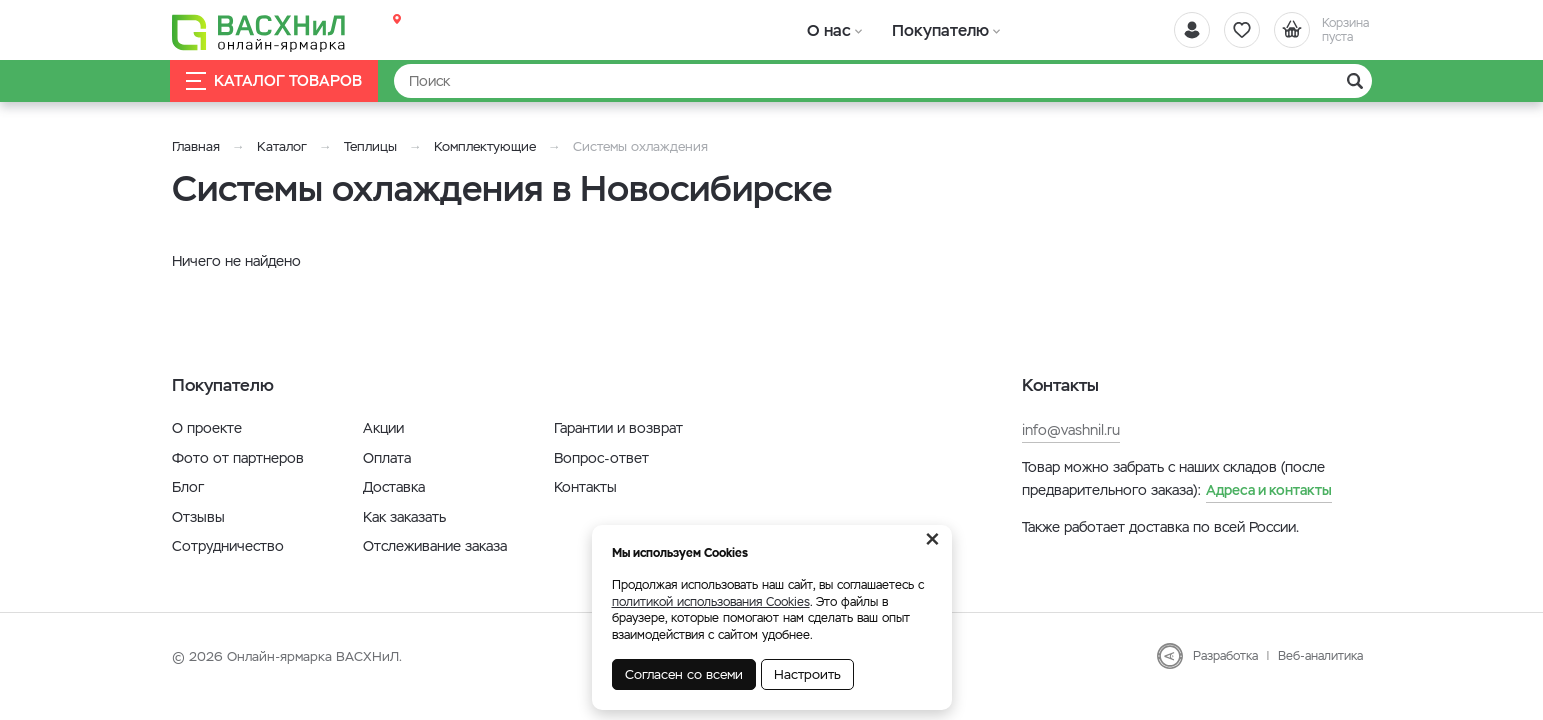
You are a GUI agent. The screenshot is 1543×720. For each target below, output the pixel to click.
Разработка (1225, 656)
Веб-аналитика (1320, 656)
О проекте (207, 428)
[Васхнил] (262, 31)
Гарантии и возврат (618, 428)
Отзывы (198, 517)
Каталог (282, 146)
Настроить (807, 674)
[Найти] (883, 81)
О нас (824, 29)
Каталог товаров (276, 81)
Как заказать (404, 517)
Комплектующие (485, 146)
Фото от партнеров (238, 458)
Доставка (394, 487)
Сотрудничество (228, 546)
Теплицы (372, 146)
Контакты (585, 487)
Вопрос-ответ (601, 458)
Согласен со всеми (684, 674)
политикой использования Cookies (711, 602)
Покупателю (925, 29)
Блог (188, 487)
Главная (196, 146)
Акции (383, 428)
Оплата (387, 458)
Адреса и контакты (1269, 490)
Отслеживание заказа (435, 546)
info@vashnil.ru (1071, 430)
